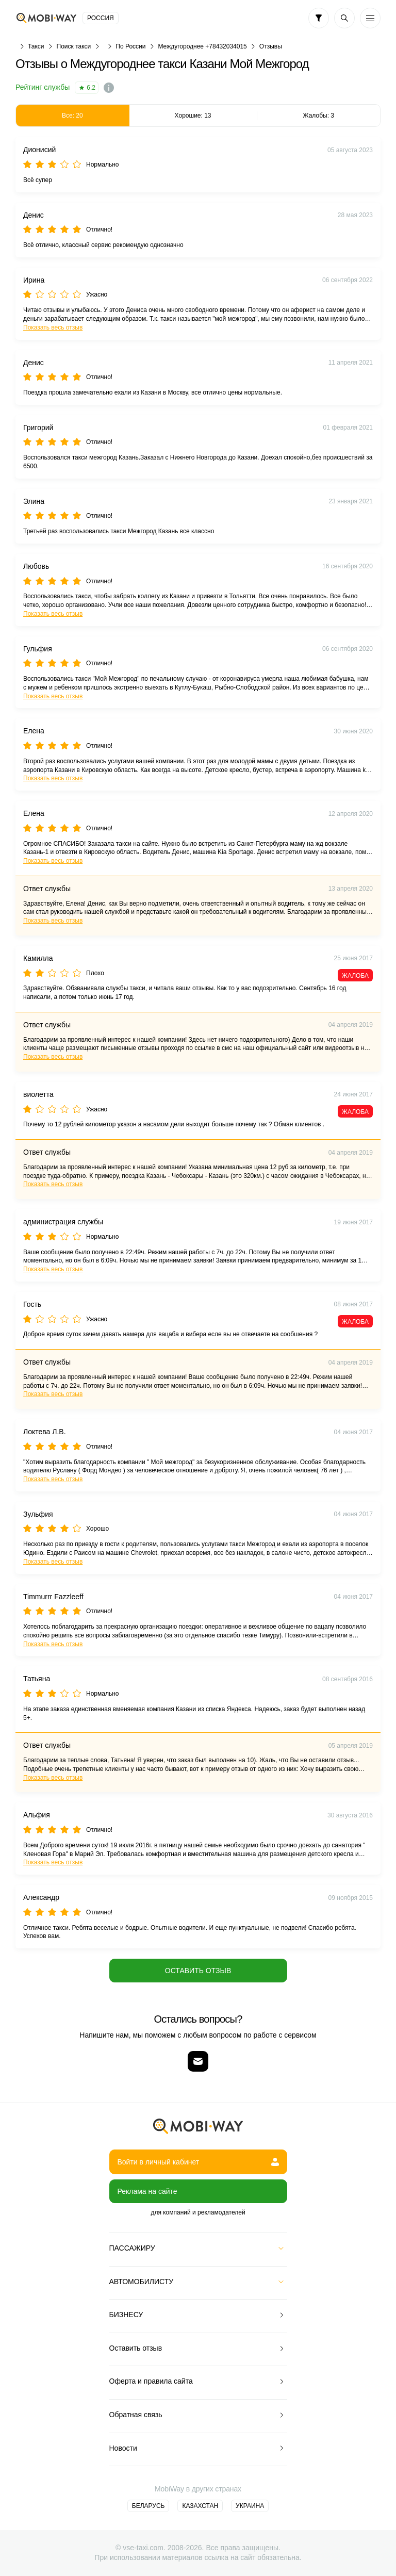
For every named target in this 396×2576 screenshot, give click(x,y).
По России (130, 46)
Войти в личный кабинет (198, 2162)
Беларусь (148, 2505)
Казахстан (200, 2505)
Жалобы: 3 (318, 115)
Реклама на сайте (147, 2191)
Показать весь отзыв (52, 327)
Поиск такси (74, 46)
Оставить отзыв (198, 1970)
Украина (250, 2505)
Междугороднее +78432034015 (202, 46)
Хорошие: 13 (193, 115)
